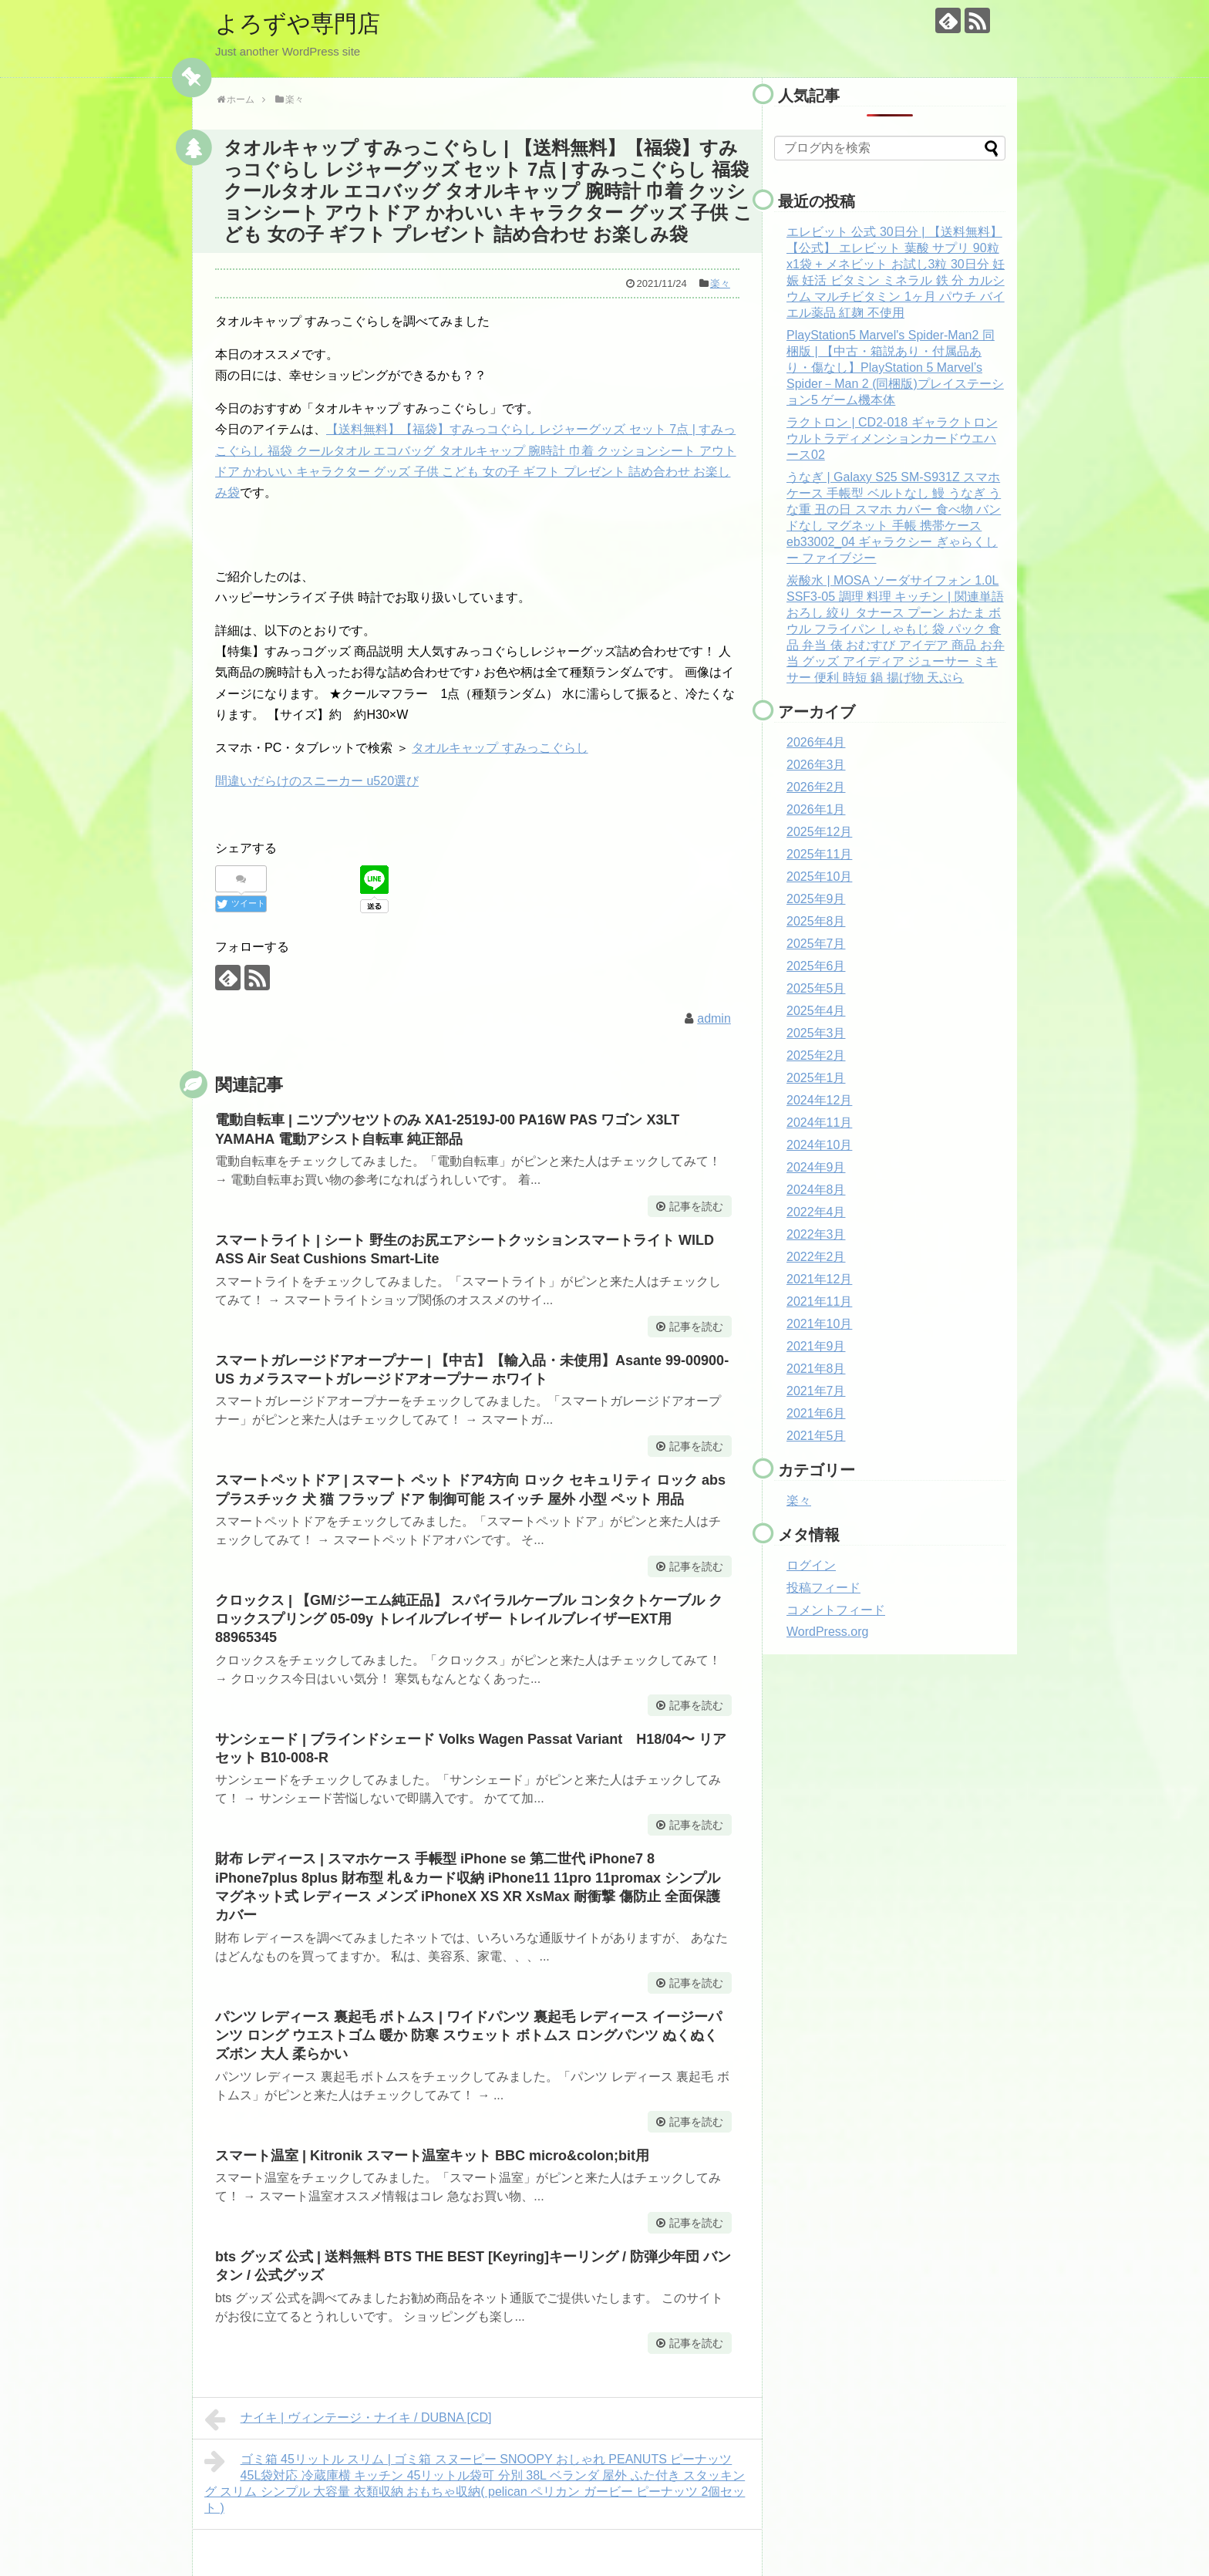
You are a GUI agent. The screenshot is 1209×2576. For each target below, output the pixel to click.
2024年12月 (819, 1100)
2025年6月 (816, 966)
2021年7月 (816, 1391)
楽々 (720, 283)
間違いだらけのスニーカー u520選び (317, 780)
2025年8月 (816, 921)
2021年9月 (816, 1346)
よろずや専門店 (297, 23)
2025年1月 (816, 1077)
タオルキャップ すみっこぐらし (500, 747)
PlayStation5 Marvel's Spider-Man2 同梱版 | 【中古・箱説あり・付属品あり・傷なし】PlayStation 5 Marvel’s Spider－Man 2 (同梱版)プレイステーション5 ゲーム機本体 (895, 367)
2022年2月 (816, 1256)
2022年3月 (816, 1234)
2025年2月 (816, 1055)
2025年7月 (816, 943)
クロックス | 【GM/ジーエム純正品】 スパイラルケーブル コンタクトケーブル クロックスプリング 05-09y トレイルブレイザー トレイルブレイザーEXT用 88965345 (468, 1619)
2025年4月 (816, 1010)
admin (714, 1018)
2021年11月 (819, 1301)
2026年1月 (816, 809)
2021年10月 (819, 1323)
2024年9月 (816, 1167)
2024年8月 (816, 1189)
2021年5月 (816, 1435)
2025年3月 (816, 1033)
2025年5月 (816, 988)
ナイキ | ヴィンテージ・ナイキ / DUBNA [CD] (348, 2419)
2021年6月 (816, 1413)
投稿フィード (823, 1587)
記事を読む (696, 1206)
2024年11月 (819, 1122)
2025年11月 (819, 854)
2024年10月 (819, 1144)
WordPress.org (827, 1631)
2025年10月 (819, 876)
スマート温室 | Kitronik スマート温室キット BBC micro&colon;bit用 (432, 2155)
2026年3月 (816, 764)
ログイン (811, 1565)
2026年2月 (816, 787)
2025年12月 (819, 831)
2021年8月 (816, 1368)
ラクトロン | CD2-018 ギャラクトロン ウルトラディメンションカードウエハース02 (892, 438)
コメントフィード (835, 1610)
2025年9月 (816, 898)
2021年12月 (819, 1279)
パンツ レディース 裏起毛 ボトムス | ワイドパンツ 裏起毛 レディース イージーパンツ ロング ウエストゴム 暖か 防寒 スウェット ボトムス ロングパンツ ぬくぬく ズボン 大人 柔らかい (468, 2035)
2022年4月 (816, 1212)
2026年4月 (816, 742)
